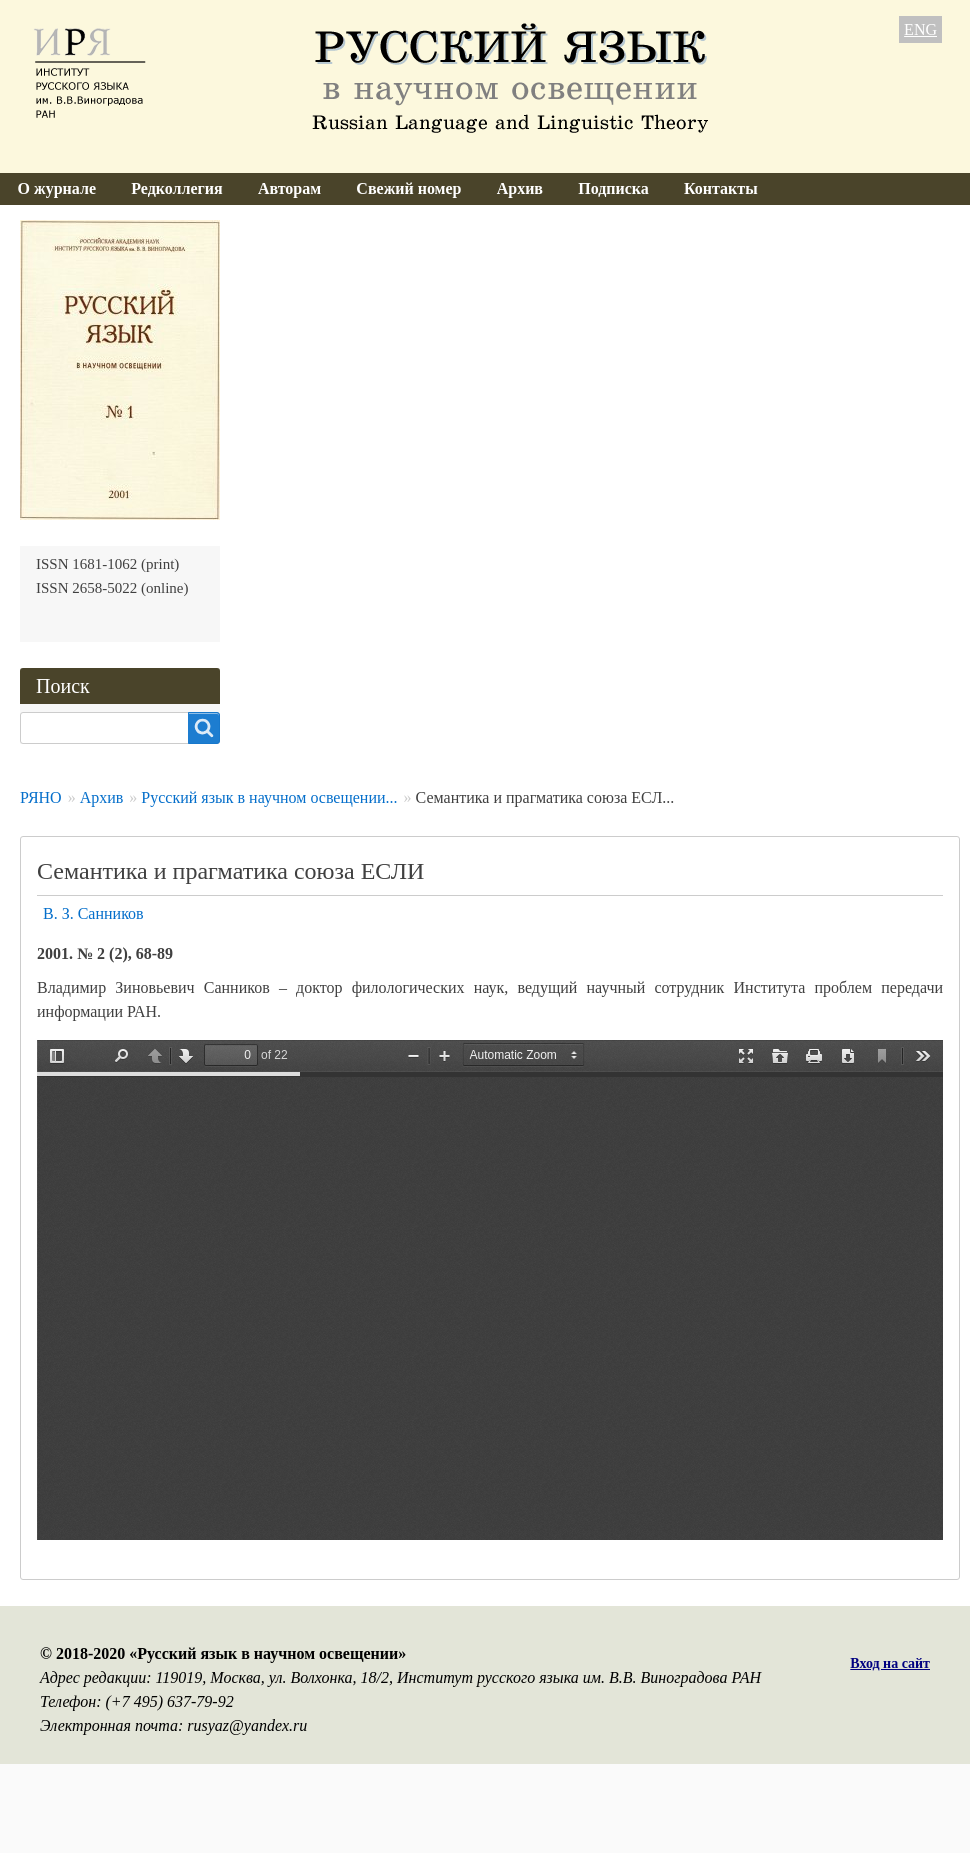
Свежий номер (408, 188)
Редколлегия (177, 188)
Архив (520, 188)
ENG (920, 29)
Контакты (721, 188)
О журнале (57, 188)
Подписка (613, 188)
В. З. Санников (93, 913)
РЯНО (41, 797)
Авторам (289, 188)
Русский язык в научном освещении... (269, 797)
